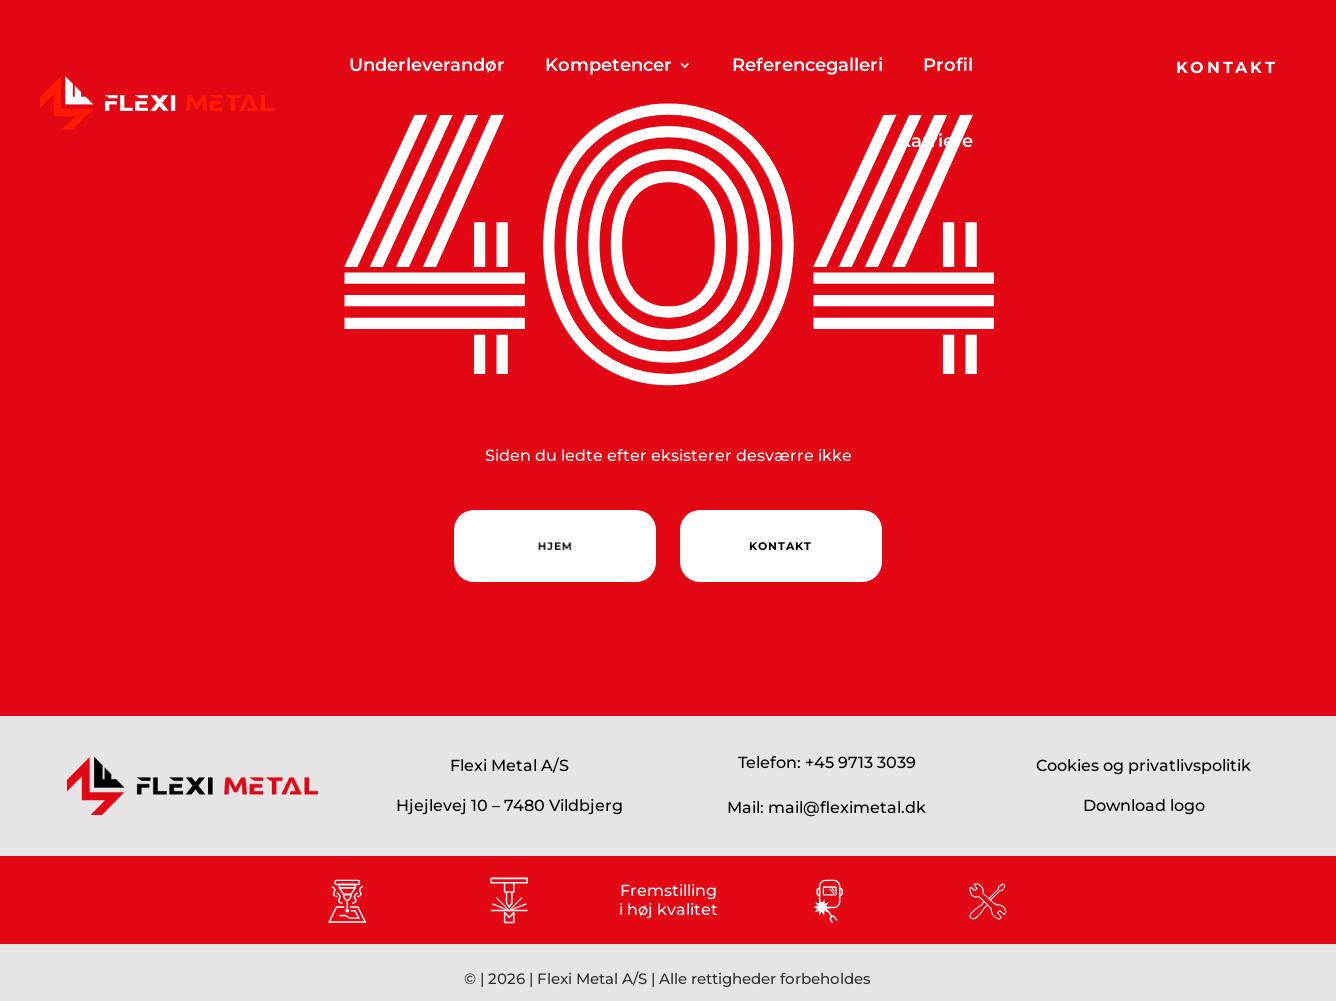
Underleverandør (427, 65)
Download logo (1144, 805)
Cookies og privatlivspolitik (1143, 765)
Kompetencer (608, 65)
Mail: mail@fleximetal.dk (826, 807)
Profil (948, 65)
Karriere (935, 141)
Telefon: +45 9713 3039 (827, 762)
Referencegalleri (807, 65)
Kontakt (1227, 67)
